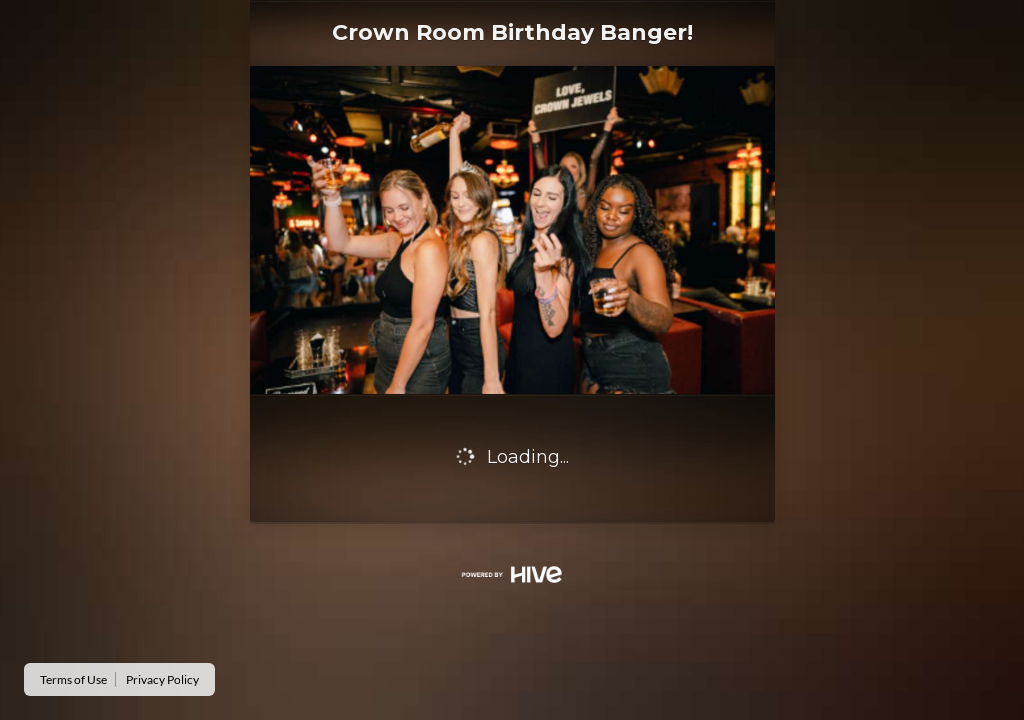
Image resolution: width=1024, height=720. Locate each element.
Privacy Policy (162, 679)
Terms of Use (73, 679)
